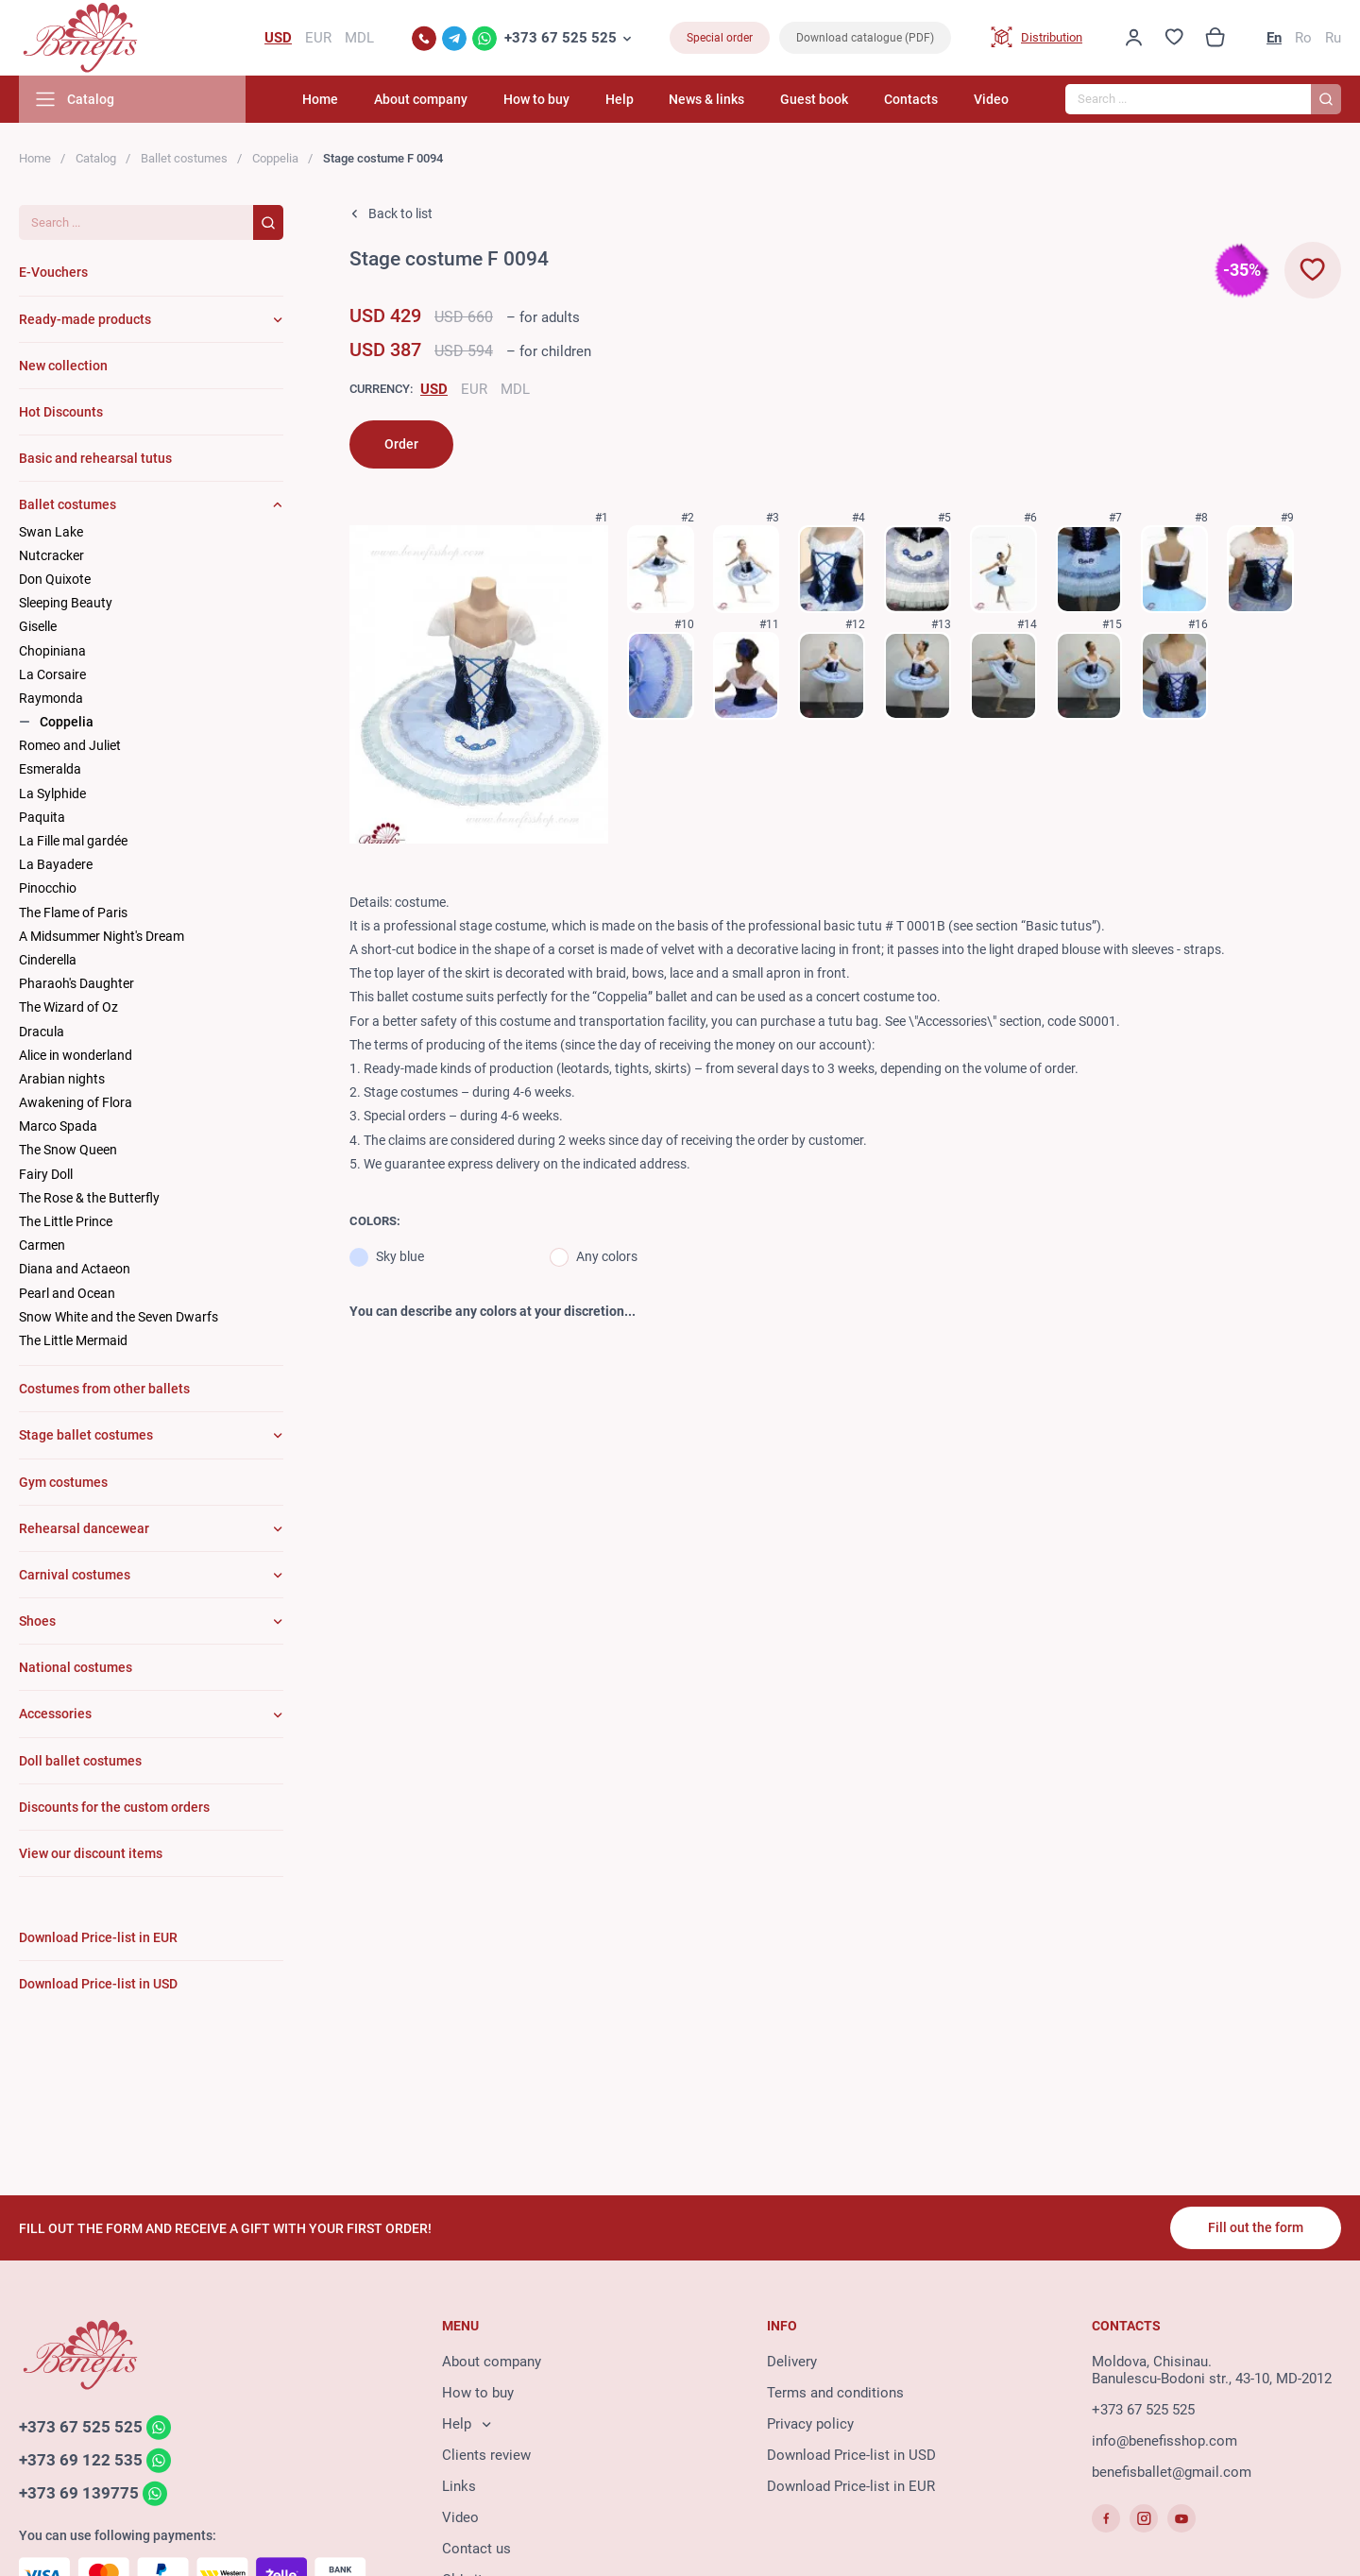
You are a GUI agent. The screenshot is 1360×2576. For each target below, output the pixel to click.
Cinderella (47, 959)
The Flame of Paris (73, 912)
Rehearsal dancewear (84, 1528)
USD (434, 389)
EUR (474, 389)
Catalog (96, 158)
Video (991, 99)
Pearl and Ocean (67, 1293)
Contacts (911, 99)
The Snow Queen (68, 1149)
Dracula (41, 1031)
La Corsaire (52, 674)
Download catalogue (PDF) (865, 37)
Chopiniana (52, 650)
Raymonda (51, 698)
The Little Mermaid (73, 1340)
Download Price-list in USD (851, 2455)
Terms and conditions (835, 2392)
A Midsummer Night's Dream (101, 936)
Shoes (37, 1621)
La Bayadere (56, 864)
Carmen (42, 1245)
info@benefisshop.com (1164, 2440)
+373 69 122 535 (81, 2459)
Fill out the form (1255, 2227)
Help (619, 99)
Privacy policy (810, 2423)
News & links (706, 99)
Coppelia (275, 158)
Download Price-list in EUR (851, 2486)
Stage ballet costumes (86, 1434)
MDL (515, 389)
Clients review (486, 2455)
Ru (1333, 37)
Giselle (38, 626)
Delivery (792, 2361)
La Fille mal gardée (73, 840)
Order (401, 444)
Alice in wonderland (75, 1055)
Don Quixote (55, 579)
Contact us (476, 2548)
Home (320, 99)
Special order (720, 37)
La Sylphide (52, 793)
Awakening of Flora (75, 1102)
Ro (1303, 37)
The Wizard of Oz (68, 1007)
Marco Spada (58, 1126)
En (1274, 37)
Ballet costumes (184, 158)
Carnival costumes (74, 1574)
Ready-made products (85, 319)
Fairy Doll (46, 1174)
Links (459, 2486)
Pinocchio (47, 888)
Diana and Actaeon (74, 1268)
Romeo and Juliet (70, 745)
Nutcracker (51, 555)
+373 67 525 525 (560, 37)
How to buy (536, 99)
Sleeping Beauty (65, 602)
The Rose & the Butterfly (89, 1197)
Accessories (55, 1713)
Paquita (42, 817)
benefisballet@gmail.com (1171, 2472)
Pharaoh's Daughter (76, 983)
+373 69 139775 (79, 2492)
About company (421, 99)
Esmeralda (50, 768)
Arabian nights (62, 1078)
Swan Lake (51, 531)
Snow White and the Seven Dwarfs (118, 1316)
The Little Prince (65, 1221)
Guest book (814, 99)
